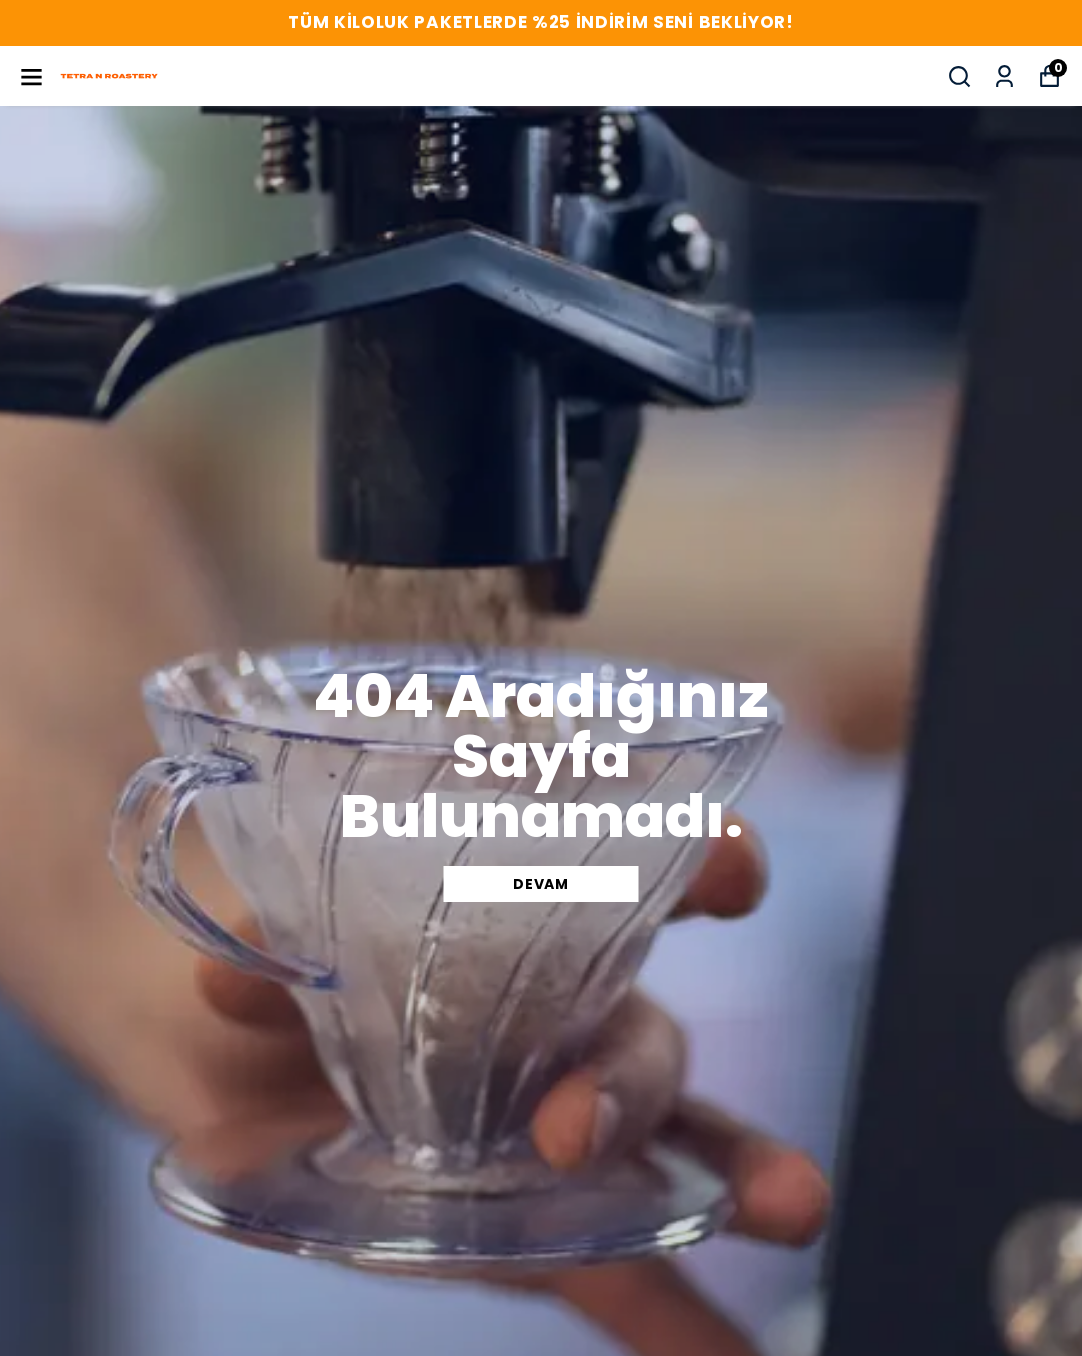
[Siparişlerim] (1004, 76)
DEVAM (541, 884)
